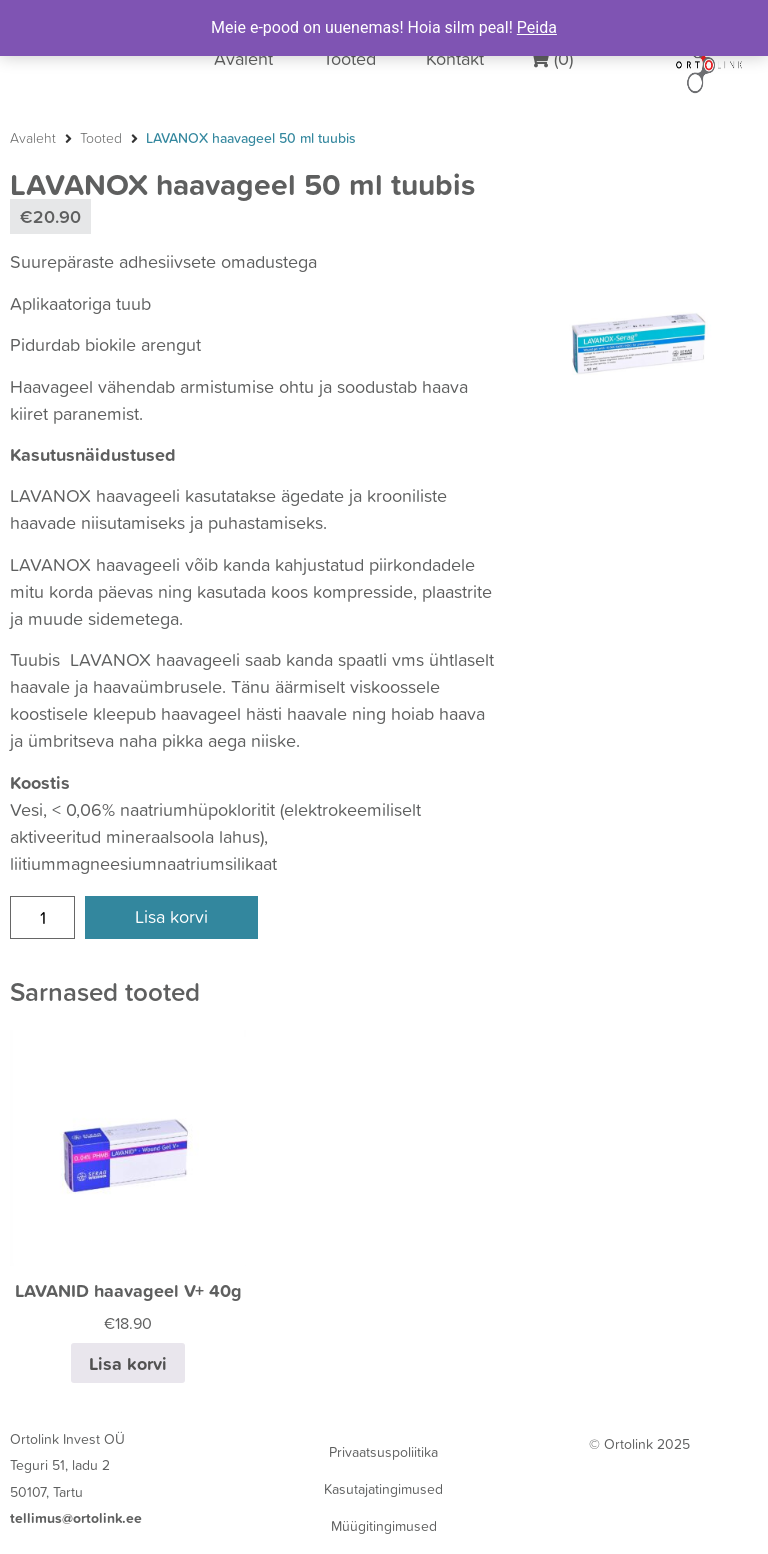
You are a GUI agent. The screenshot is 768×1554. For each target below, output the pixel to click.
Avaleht (33, 137)
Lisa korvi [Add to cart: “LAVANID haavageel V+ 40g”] (128, 1363)
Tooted (101, 137)
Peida (537, 27)
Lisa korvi (171, 916)
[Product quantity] (42, 917)
